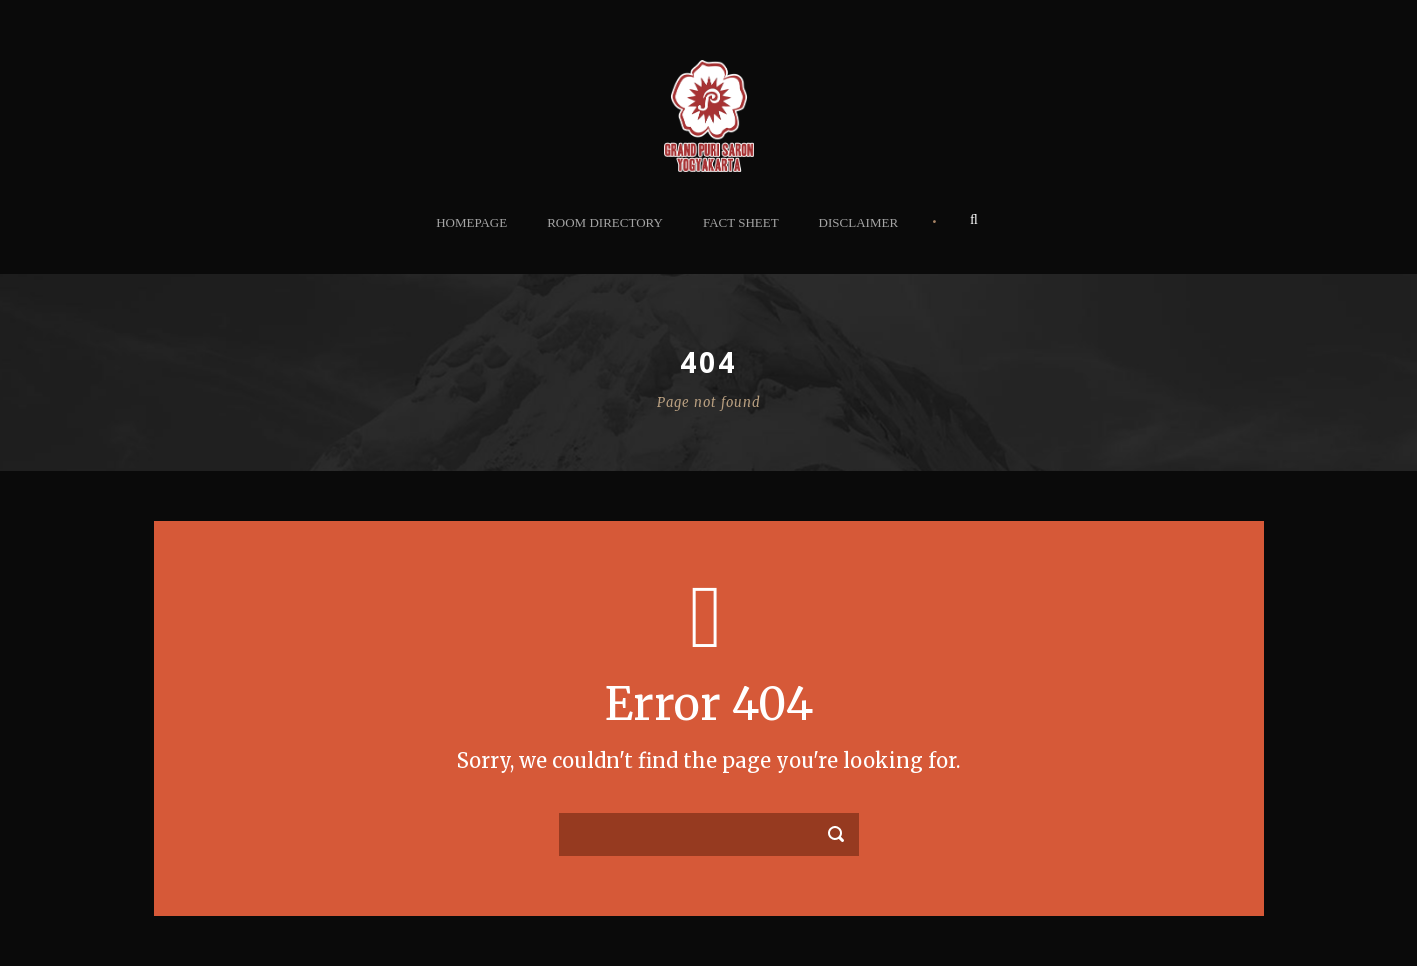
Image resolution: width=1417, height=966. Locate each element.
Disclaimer (858, 222)
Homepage (471, 222)
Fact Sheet (741, 222)
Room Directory (605, 222)
